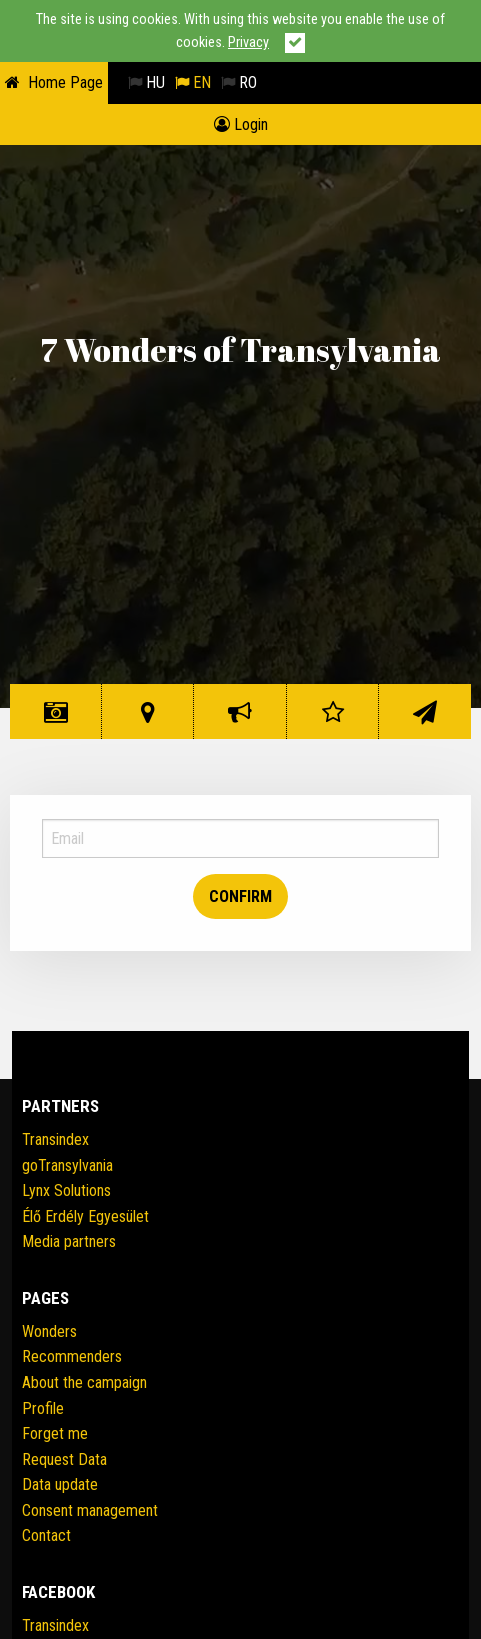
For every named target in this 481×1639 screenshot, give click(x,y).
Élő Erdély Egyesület (85, 1216)
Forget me (55, 1433)
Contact (425, 719)
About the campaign (84, 1382)
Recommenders (72, 1356)
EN (193, 82)
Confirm (240, 896)
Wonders (56, 719)
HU (146, 82)
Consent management (90, 1510)
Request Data (64, 1459)
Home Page (65, 82)
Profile (43, 1408)
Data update (60, 1484)
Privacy (248, 42)
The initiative (240, 719)
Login (241, 124)
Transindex (55, 1139)
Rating (333, 719)
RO (239, 82)
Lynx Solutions (66, 1190)
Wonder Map (148, 719)
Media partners (69, 1241)
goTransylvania (67, 1165)
